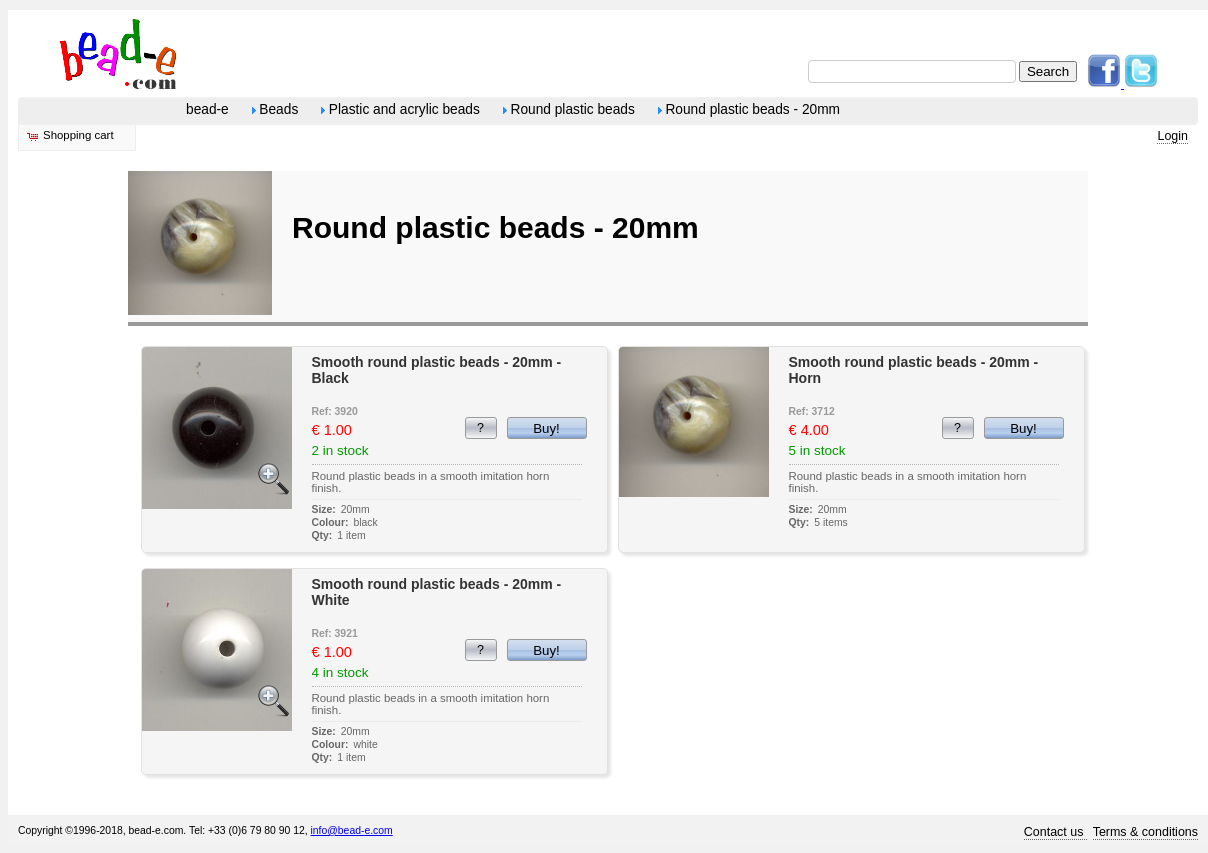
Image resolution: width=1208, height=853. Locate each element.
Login (1172, 136)
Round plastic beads (569, 109)
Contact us (1055, 832)
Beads (275, 109)
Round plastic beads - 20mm (749, 109)
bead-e (207, 109)
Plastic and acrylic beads (400, 109)
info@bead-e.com (352, 830)
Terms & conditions (1145, 832)
